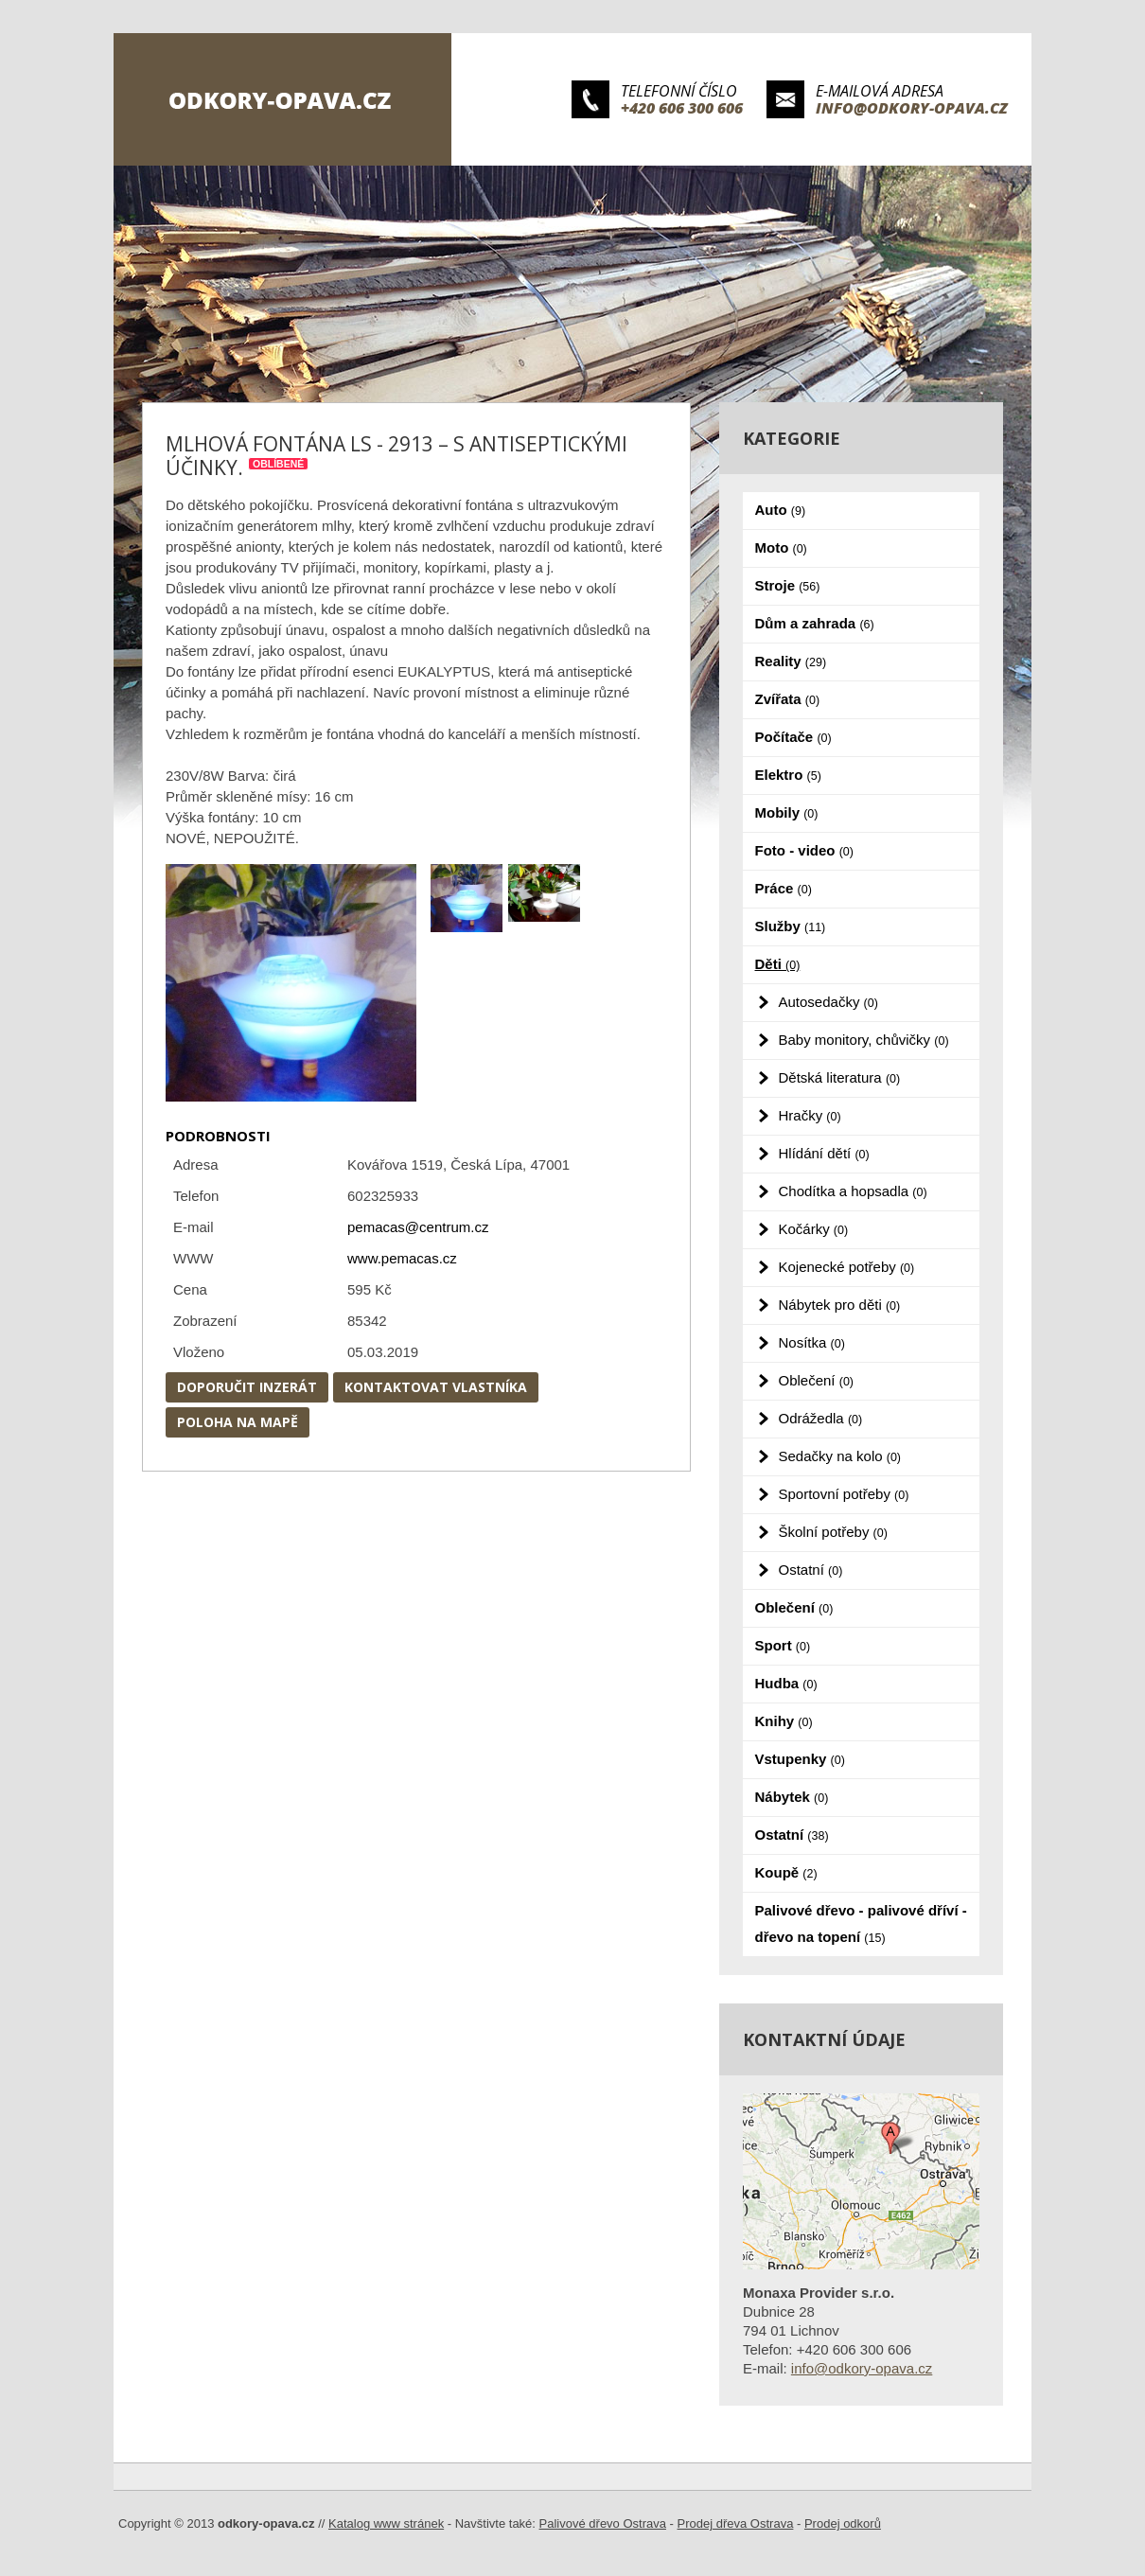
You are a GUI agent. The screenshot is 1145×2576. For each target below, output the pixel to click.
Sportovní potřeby (844, 1494)
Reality (791, 661)
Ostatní (811, 1569)
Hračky (810, 1115)
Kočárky (814, 1229)
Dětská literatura (840, 1077)
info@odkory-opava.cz (912, 107)
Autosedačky (828, 1002)
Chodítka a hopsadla (853, 1191)
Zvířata (787, 699)
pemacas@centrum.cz (417, 1227)
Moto (781, 547)
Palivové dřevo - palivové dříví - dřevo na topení (861, 1923)
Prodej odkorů (842, 2523)
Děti (778, 964)
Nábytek (792, 1797)
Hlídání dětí (824, 1153)
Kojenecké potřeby (847, 1267)
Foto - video (804, 850)
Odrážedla (821, 1418)
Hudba (786, 1683)
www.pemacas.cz (402, 1258)
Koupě (786, 1872)
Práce (783, 888)
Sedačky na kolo (840, 1456)
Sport (783, 1645)
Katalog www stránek (386, 2523)
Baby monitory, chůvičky (864, 1040)
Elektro (788, 775)
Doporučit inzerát (247, 1387)
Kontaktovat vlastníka (435, 1387)
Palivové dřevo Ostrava (602, 2523)
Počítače (793, 737)
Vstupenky (800, 1759)
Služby (790, 926)
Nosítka (812, 1342)
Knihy (784, 1721)
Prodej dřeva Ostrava (736, 2523)
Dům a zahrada (814, 623)
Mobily (787, 812)
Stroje (787, 585)
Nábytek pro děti (840, 1305)
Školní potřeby (833, 1532)
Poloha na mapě (237, 1422)
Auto (780, 510)
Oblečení (816, 1380)
